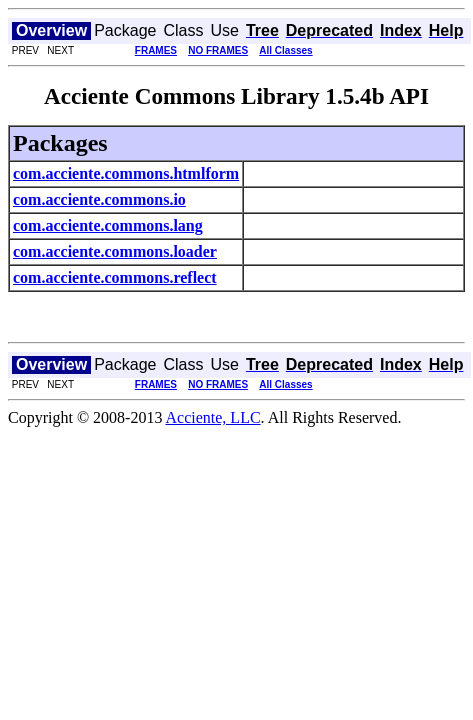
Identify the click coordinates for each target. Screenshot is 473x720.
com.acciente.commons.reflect (115, 277)
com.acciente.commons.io (99, 199)
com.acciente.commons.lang (108, 225)
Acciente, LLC (213, 417)
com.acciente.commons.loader (115, 251)
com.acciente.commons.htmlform (126, 173)
